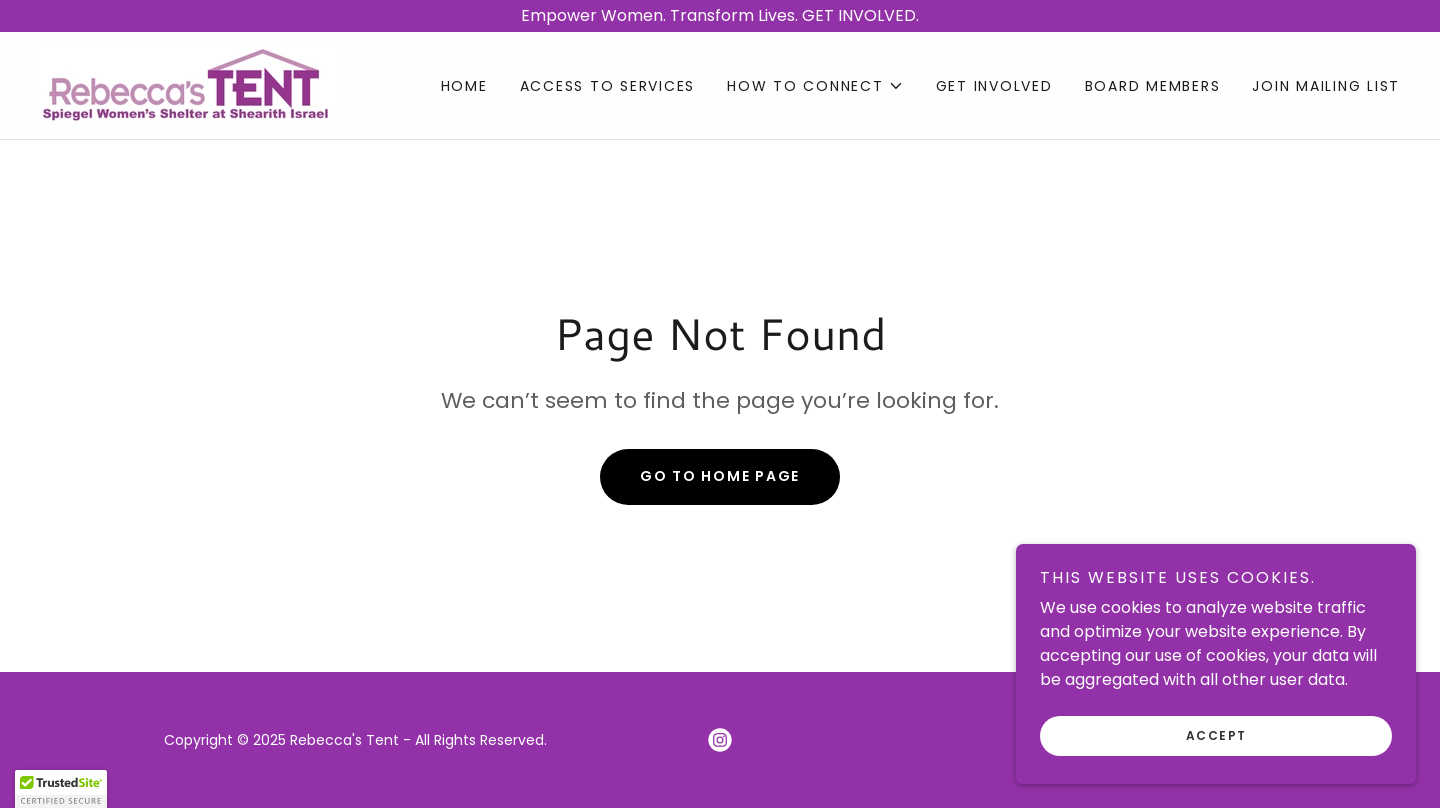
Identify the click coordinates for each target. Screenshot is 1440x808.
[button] (815, 86)
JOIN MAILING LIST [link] (1326, 86)
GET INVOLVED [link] (994, 86)
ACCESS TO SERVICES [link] (608, 86)
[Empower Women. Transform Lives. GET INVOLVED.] (720, 16)
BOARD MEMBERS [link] (1153, 86)
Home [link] (464, 86)
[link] (189, 84)
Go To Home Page (720, 476)
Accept (1216, 735)
